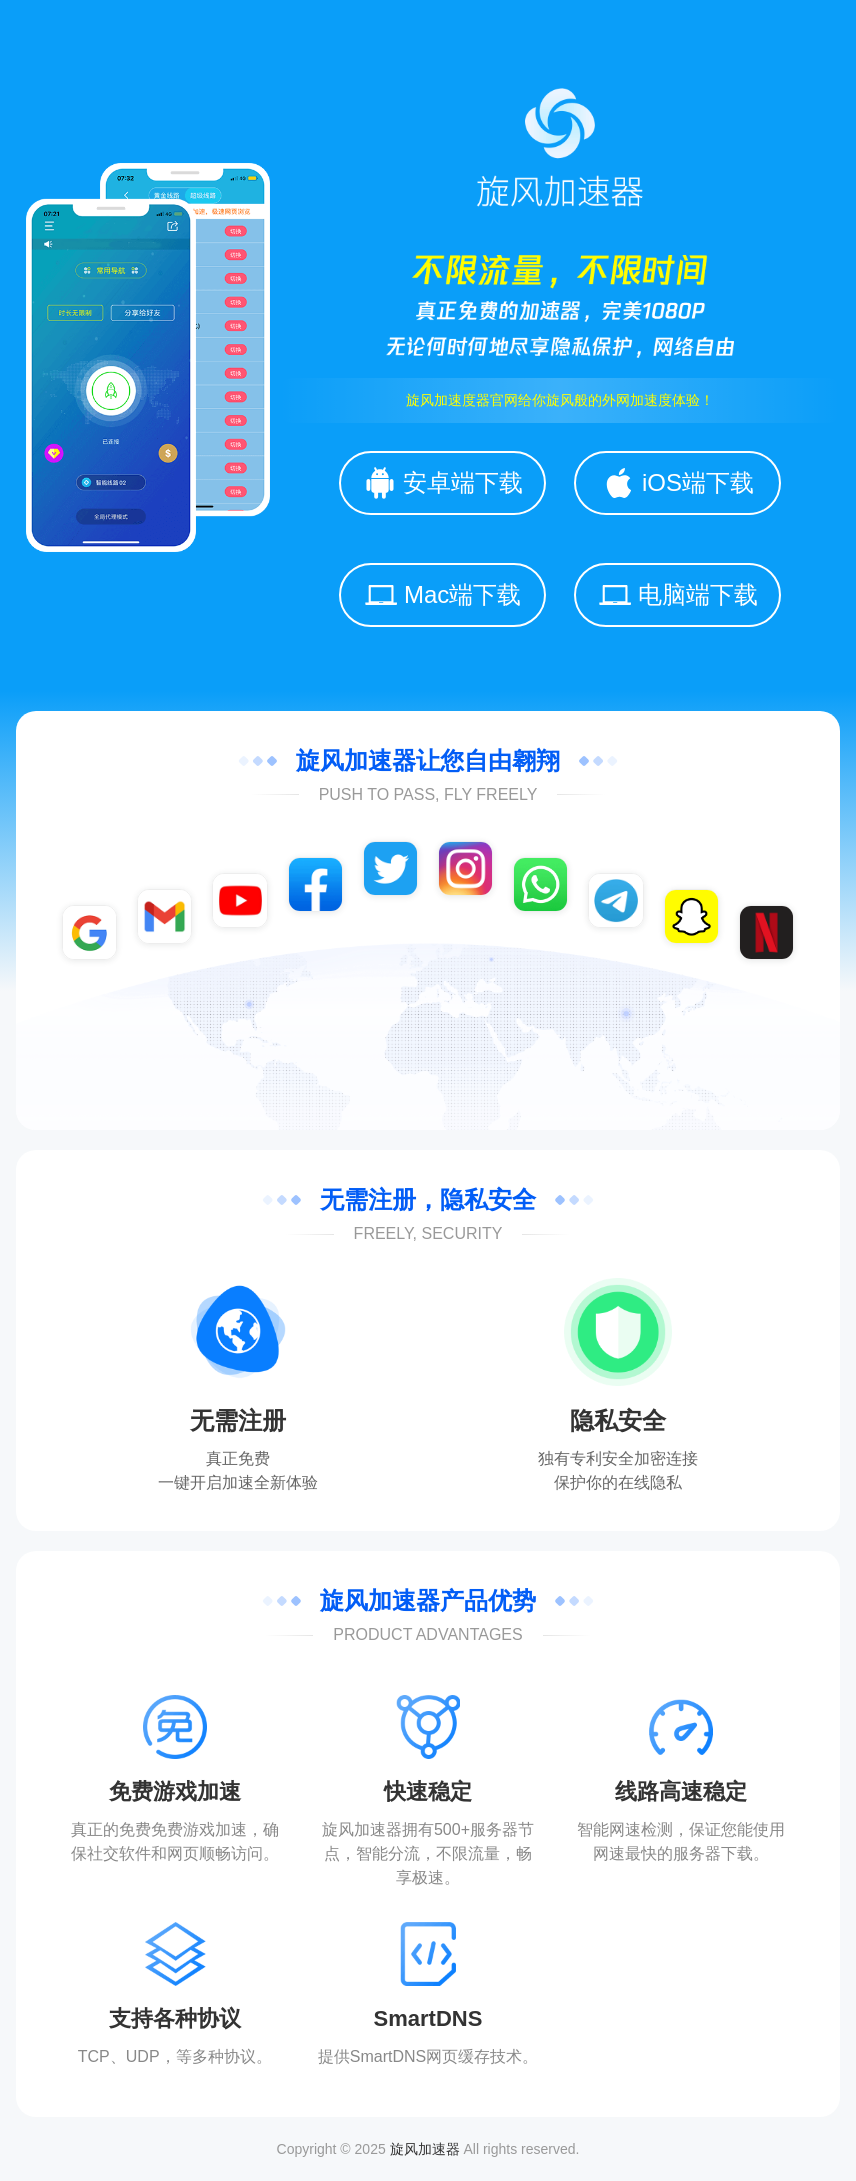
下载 (737, 1853)
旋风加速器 (425, 2149)
